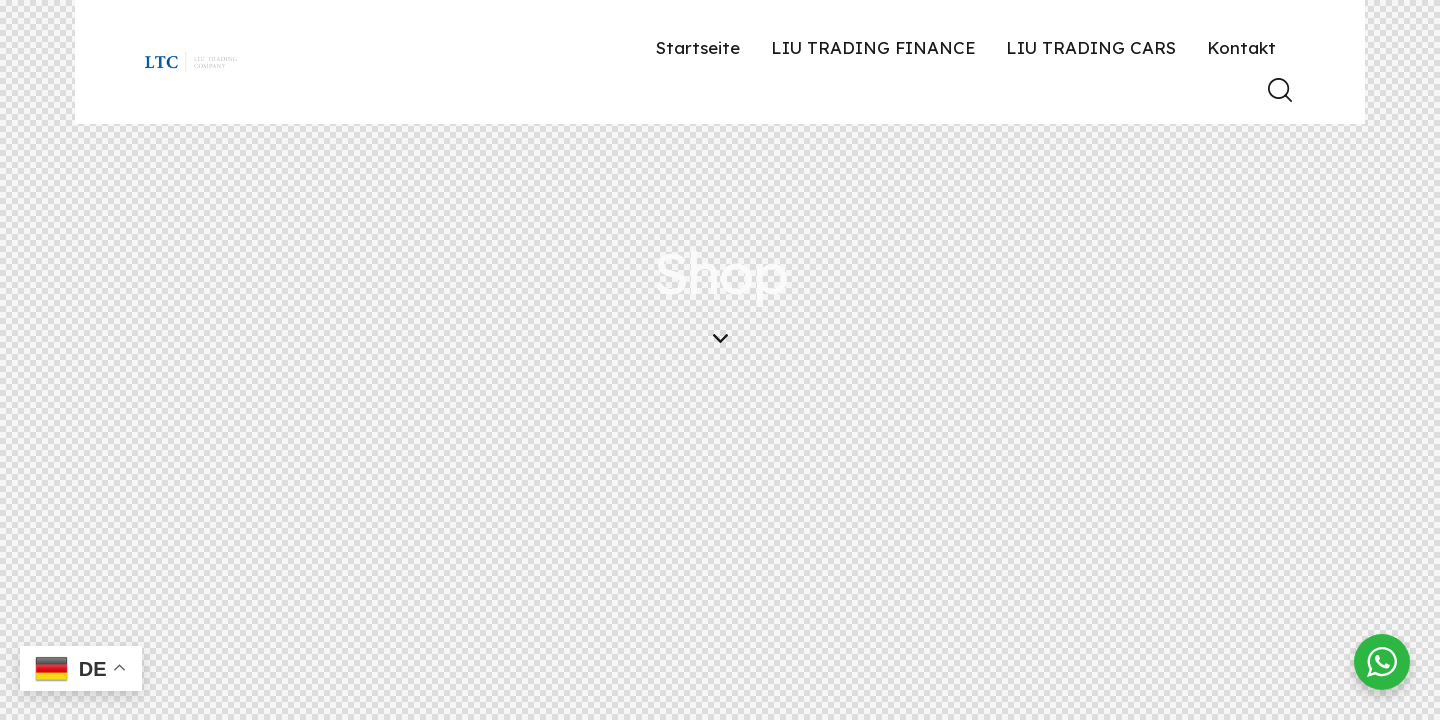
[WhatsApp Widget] (1382, 662)
